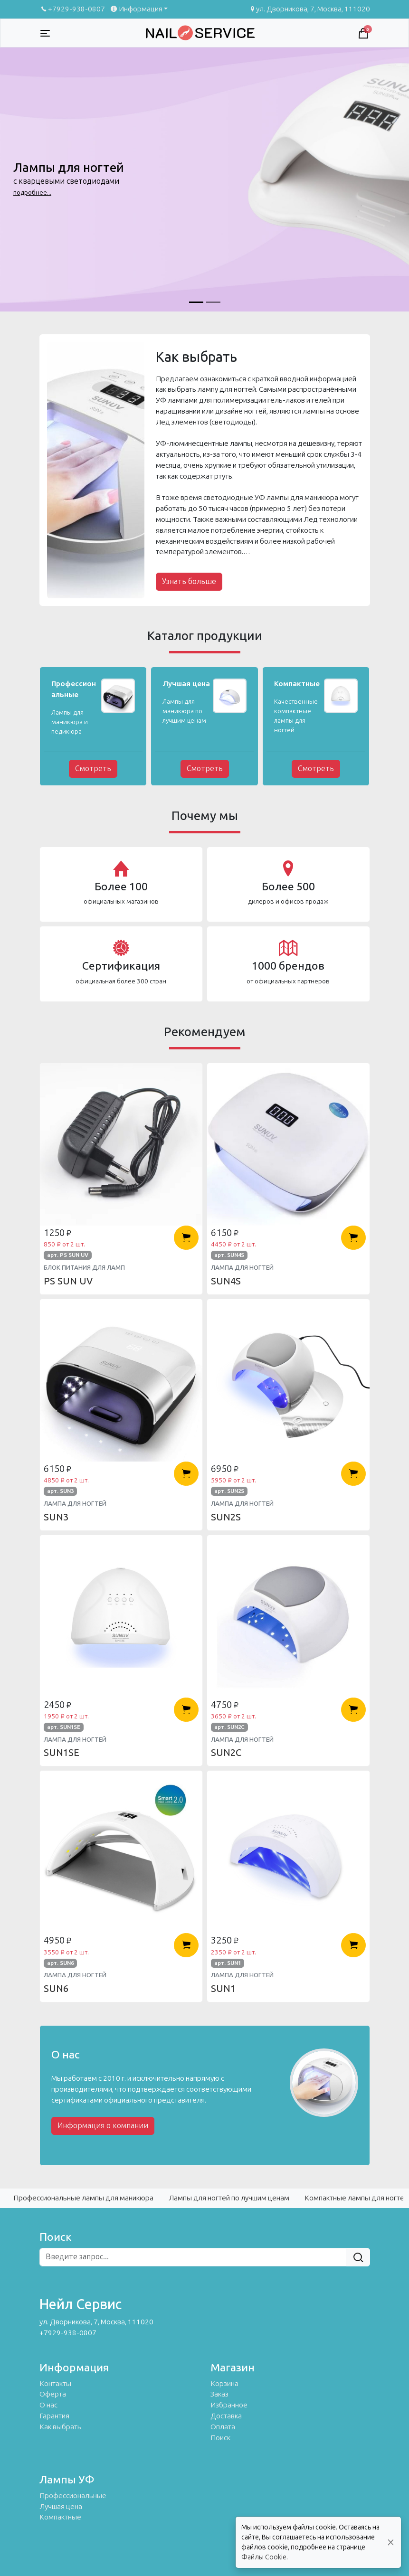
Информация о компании (102, 2125)
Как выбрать (60, 2427)
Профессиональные (72, 2495)
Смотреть (93, 768)
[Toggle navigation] (45, 33)
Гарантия (54, 2416)
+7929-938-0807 (72, 9)
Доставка (226, 2416)
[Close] (390, 2543)
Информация (135, 9)
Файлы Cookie (263, 2557)
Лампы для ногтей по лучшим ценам (229, 2198)
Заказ (219, 2394)
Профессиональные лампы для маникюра (83, 2198)
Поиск (220, 2438)
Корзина (224, 2383)
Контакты (55, 2383)
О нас (48, 2405)
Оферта (52, 2394)
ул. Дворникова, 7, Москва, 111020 (309, 9)
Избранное (228, 2405)
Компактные (60, 2517)
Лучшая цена (60, 2506)
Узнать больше (189, 581)
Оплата (222, 2427)
